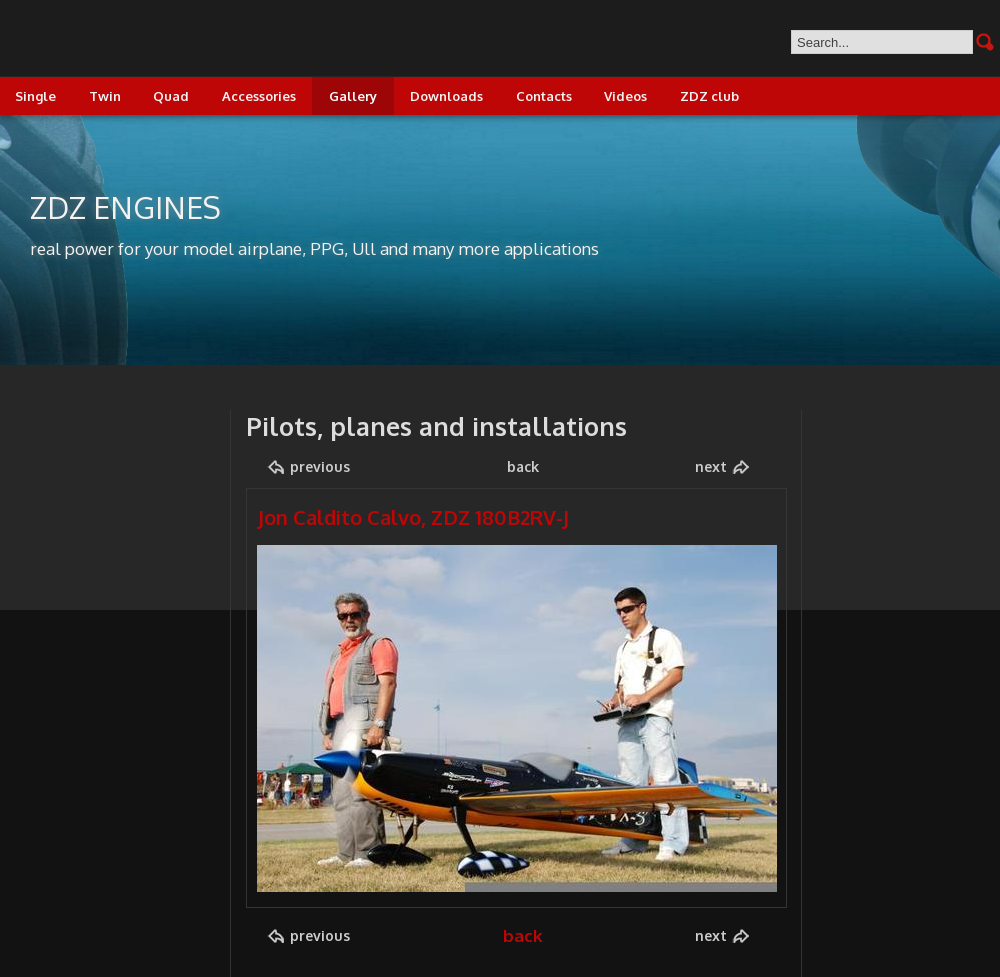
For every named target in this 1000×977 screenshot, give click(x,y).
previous (320, 466)
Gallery (353, 96)
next (711, 466)
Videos (625, 96)
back (523, 466)
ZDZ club (709, 96)
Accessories (259, 96)
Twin (105, 96)
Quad (171, 96)
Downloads (446, 96)
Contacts (544, 96)
